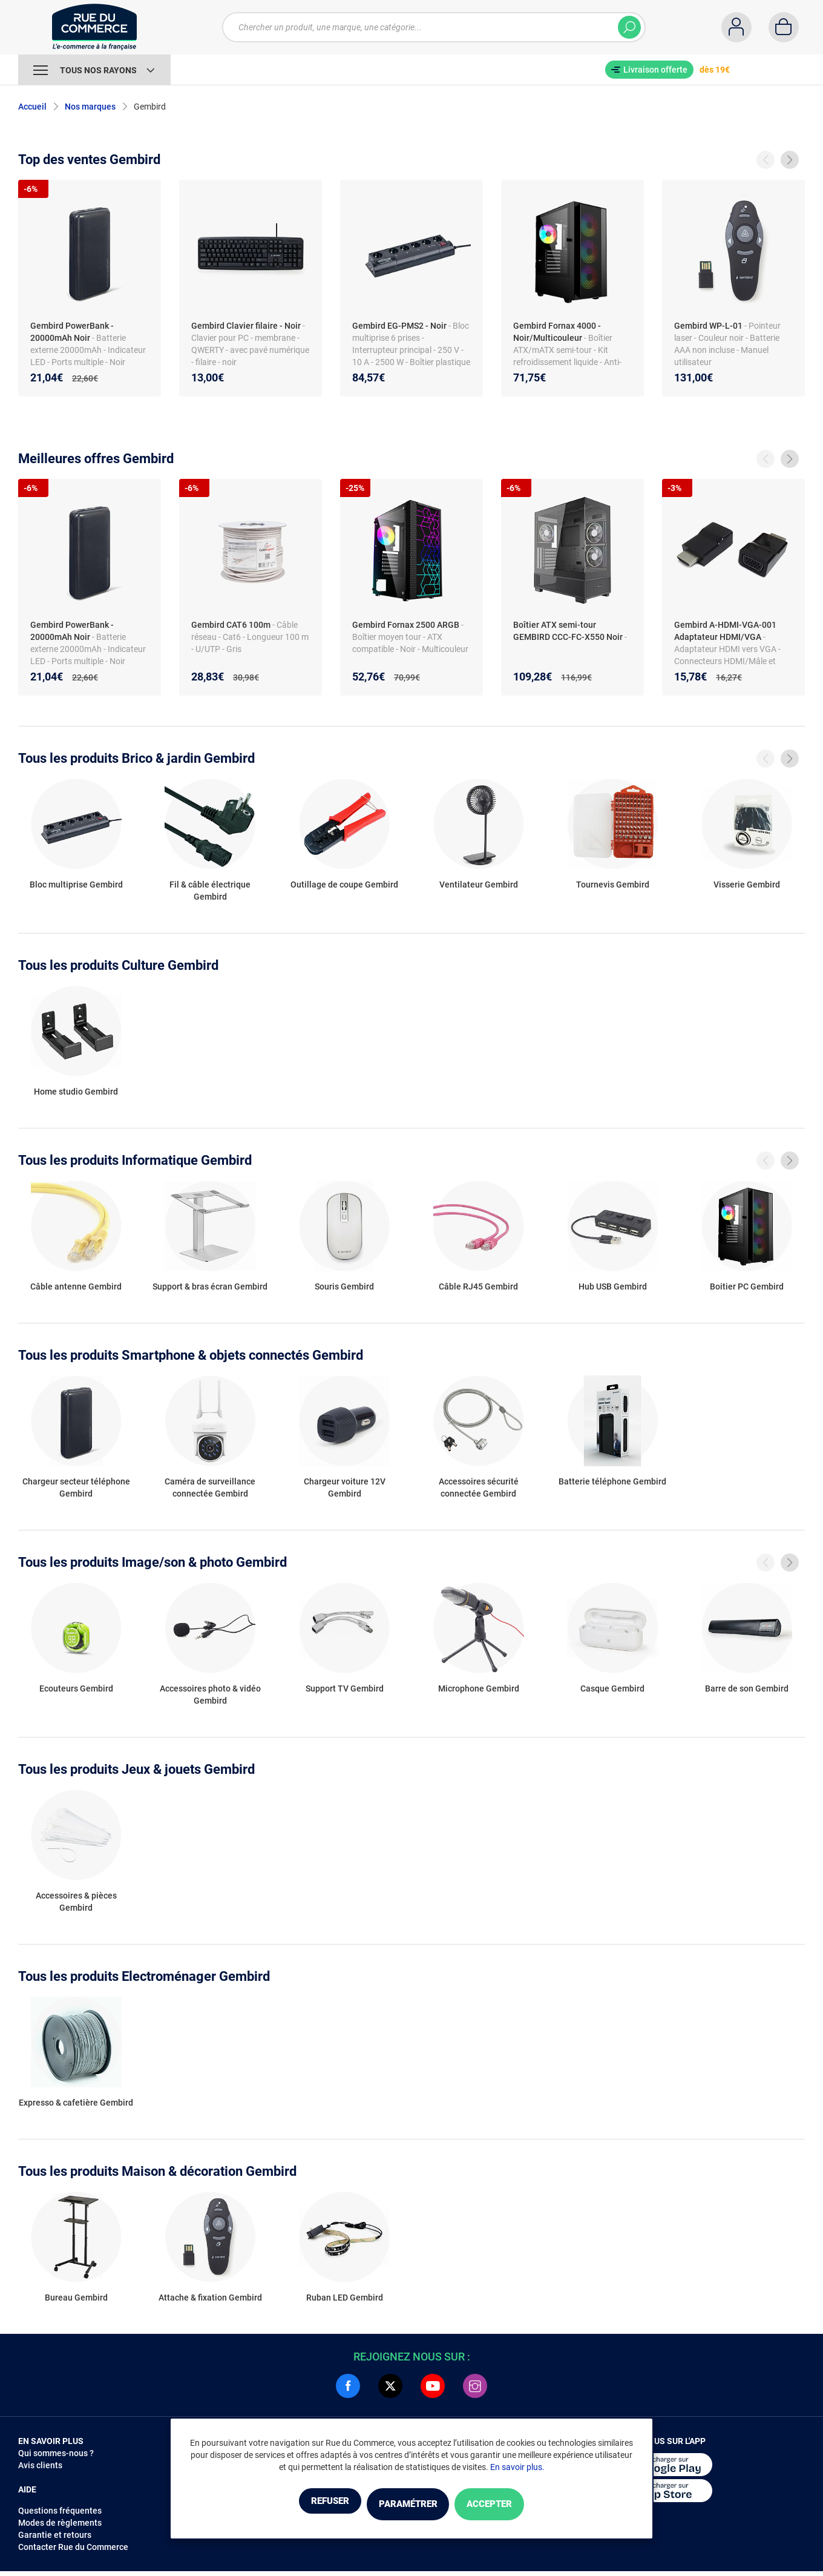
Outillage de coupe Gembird (344, 884)
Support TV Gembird (345, 1688)
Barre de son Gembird (747, 1688)
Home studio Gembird (76, 1091)
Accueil (32, 106)
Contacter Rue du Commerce (73, 2547)
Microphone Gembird (478, 1688)
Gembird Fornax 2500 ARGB (405, 625)
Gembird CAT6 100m (231, 625)
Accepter (514, 2505)
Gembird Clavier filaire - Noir (246, 326)
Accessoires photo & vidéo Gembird (210, 1694)
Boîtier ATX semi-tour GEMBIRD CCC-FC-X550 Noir (568, 631)
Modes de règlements (60, 2523)
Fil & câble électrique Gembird (210, 890)
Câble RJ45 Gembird (478, 1286)
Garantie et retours (54, 2535)
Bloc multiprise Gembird (76, 884)
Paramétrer (407, 2505)
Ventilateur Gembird (478, 884)
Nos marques (90, 106)
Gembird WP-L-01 (708, 326)
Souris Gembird (344, 1286)
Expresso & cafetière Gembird (76, 2102)
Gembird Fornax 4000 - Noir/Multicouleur (557, 332)
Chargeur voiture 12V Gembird (344, 1487)
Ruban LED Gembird (344, 2297)
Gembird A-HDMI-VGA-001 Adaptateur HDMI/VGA (725, 631)
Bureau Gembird (76, 2297)
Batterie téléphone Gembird (612, 1481)
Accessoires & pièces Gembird (76, 1901)
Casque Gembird (612, 1688)
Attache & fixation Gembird (210, 2297)
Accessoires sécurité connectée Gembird (479, 1487)
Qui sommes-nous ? (56, 2453)
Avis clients (40, 2465)
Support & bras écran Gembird (209, 1286)
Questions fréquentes (60, 2510)
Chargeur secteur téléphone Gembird (76, 1487)
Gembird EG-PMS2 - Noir (399, 326)
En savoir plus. (517, 2469)
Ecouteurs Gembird (76, 1688)
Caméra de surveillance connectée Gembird (210, 1487)
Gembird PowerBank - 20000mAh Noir (72, 332)
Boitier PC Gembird (747, 1286)
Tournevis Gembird (612, 884)
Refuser (305, 2505)
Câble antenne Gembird (76, 1286)
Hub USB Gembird (613, 1286)
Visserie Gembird (746, 884)
